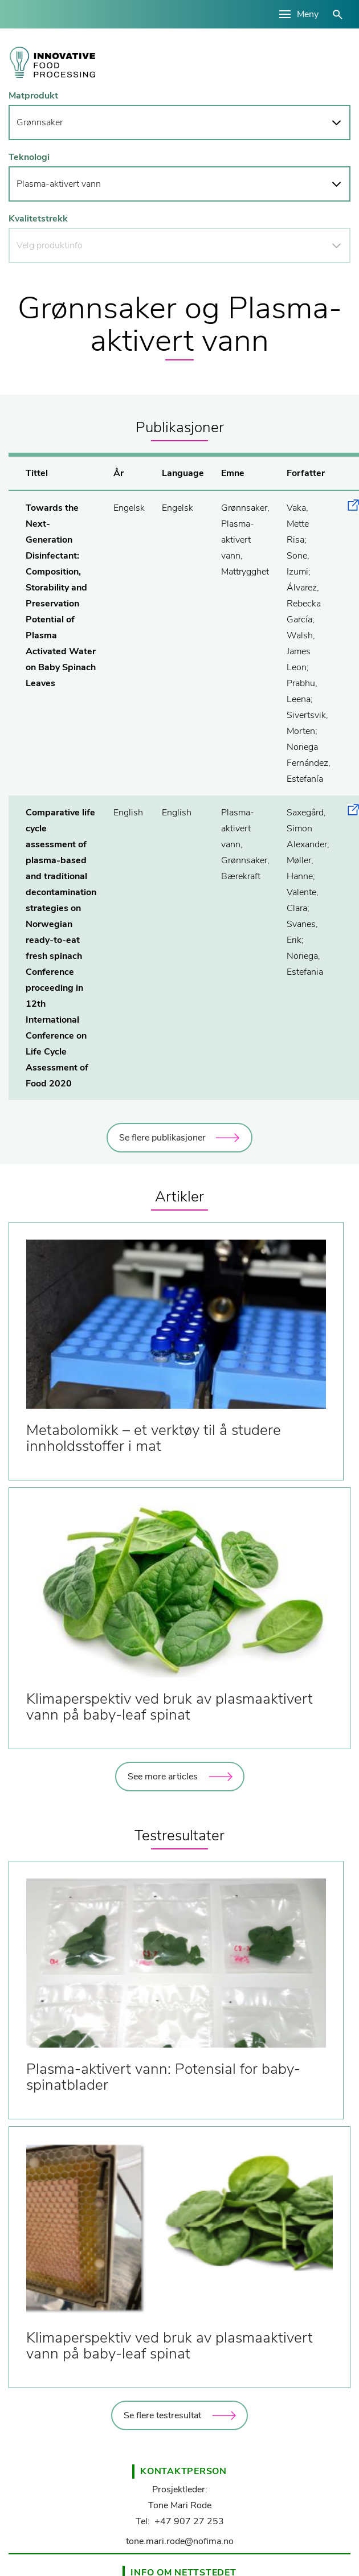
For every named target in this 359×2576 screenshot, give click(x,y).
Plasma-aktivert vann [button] (59, 184)
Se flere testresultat (162, 2415)
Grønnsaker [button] (40, 122)
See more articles (163, 1776)
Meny (308, 14)
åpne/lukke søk (338, 14)
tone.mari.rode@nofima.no (180, 2541)
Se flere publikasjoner (162, 1137)
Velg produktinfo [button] (50, 245)
